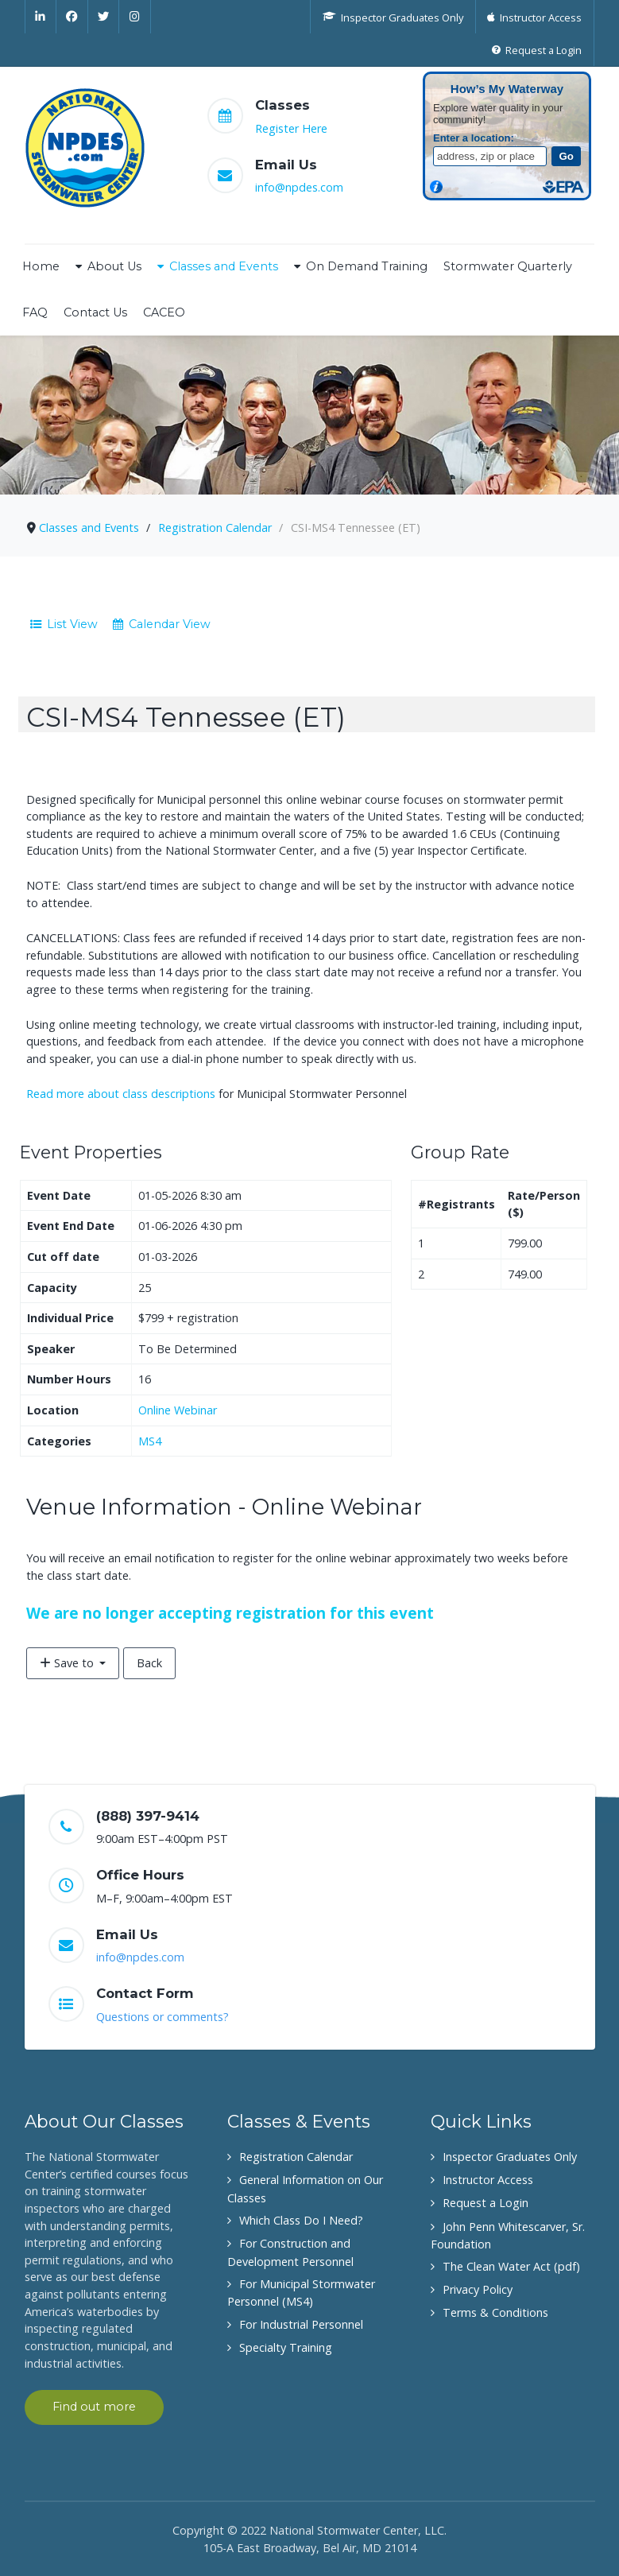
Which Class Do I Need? (301, 2220)
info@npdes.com (299, 187)
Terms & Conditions (495, 2312)
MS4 (149, 1441)
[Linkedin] (41, 16)
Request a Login (485, 2202)
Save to (68, 1662)
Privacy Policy (478, 2289)
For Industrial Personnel (301, 2324)
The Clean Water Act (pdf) (511, 2266)
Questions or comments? (162, 2016)
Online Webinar (177, 1410)
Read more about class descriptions (120, 1093)
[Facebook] (72, 16)
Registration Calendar (296, 2156)
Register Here (291, 128)
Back (149, 1662)
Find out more (94, 2406)
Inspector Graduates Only (510, 2156)
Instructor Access (488, 2179)
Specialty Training (285, 2347)
